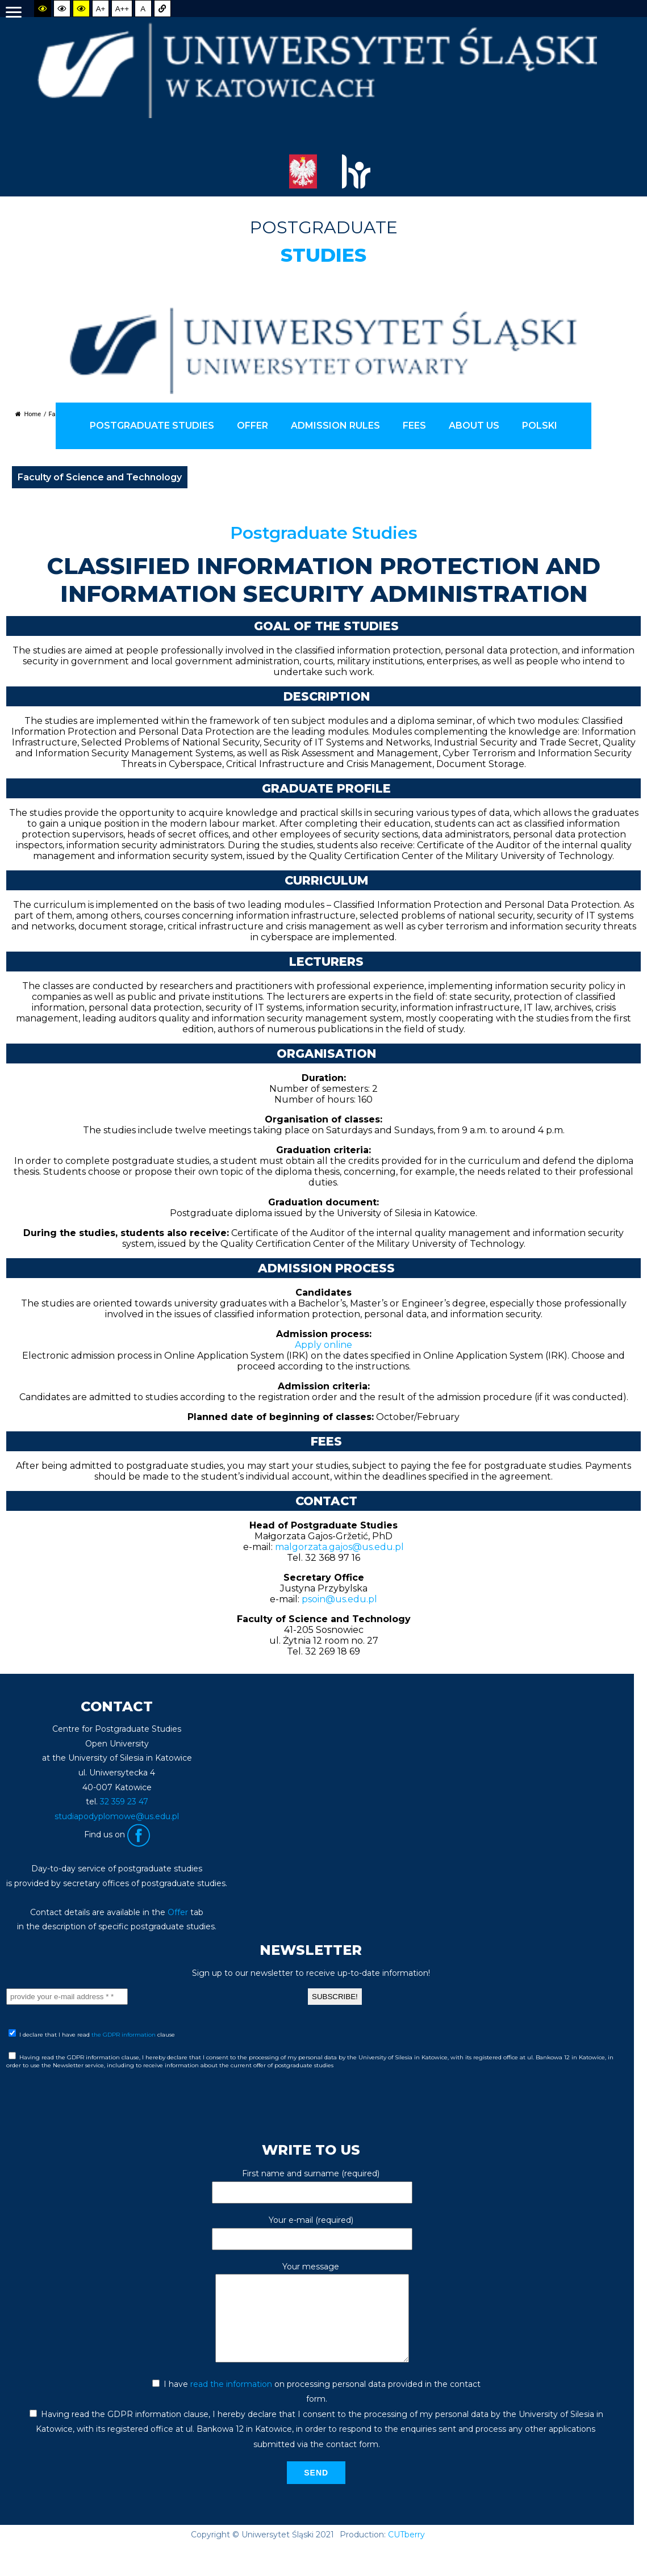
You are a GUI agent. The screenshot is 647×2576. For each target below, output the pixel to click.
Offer (178, 1912)
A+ (101, 9)
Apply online (323, 1344)
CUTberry (406, 2551)
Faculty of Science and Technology (100, 477)
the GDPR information (124, 2034)
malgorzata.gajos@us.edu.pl (339, 1547)
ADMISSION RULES (335, 425)
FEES (414, 425)
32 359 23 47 (124, 1801)
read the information (231, 2401)
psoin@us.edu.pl (339, 1599)
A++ (122, 9)
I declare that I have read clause (92, 2033)
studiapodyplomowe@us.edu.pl (117, 1816)
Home (28, 414)
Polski (539, 425)
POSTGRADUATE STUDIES (152, 425)
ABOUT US (474, 425)
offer (252, 425)
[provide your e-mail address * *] (67, 1996)
